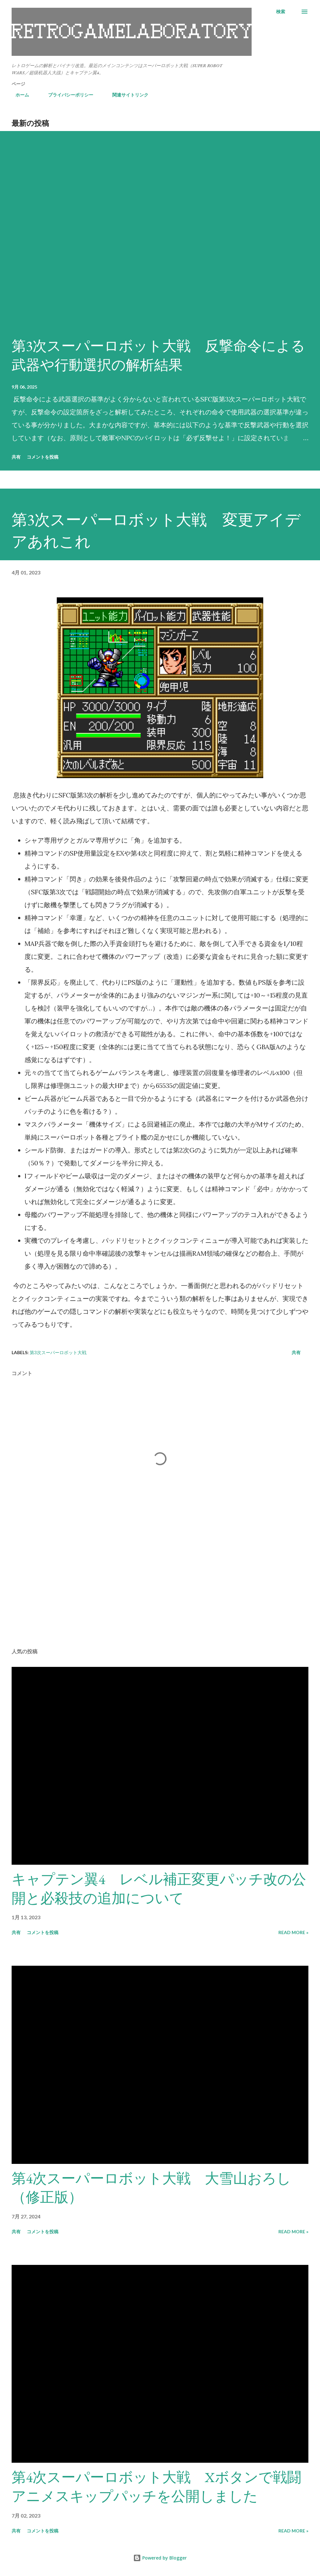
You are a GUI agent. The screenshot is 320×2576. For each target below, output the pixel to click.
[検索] (280, 11)
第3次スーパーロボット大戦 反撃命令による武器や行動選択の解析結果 (158, 355)
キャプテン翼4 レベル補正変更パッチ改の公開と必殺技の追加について (159, 1888)
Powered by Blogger (160, 2558)
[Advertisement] (160, 1592)
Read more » (293, 1932)
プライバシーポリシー (66, 94)
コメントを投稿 (42, 457)
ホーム (18, 94)
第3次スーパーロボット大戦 (58, 1352)
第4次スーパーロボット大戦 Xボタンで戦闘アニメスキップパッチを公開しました (156, 2486)
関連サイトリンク (126, 94)
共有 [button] (16, 457)
